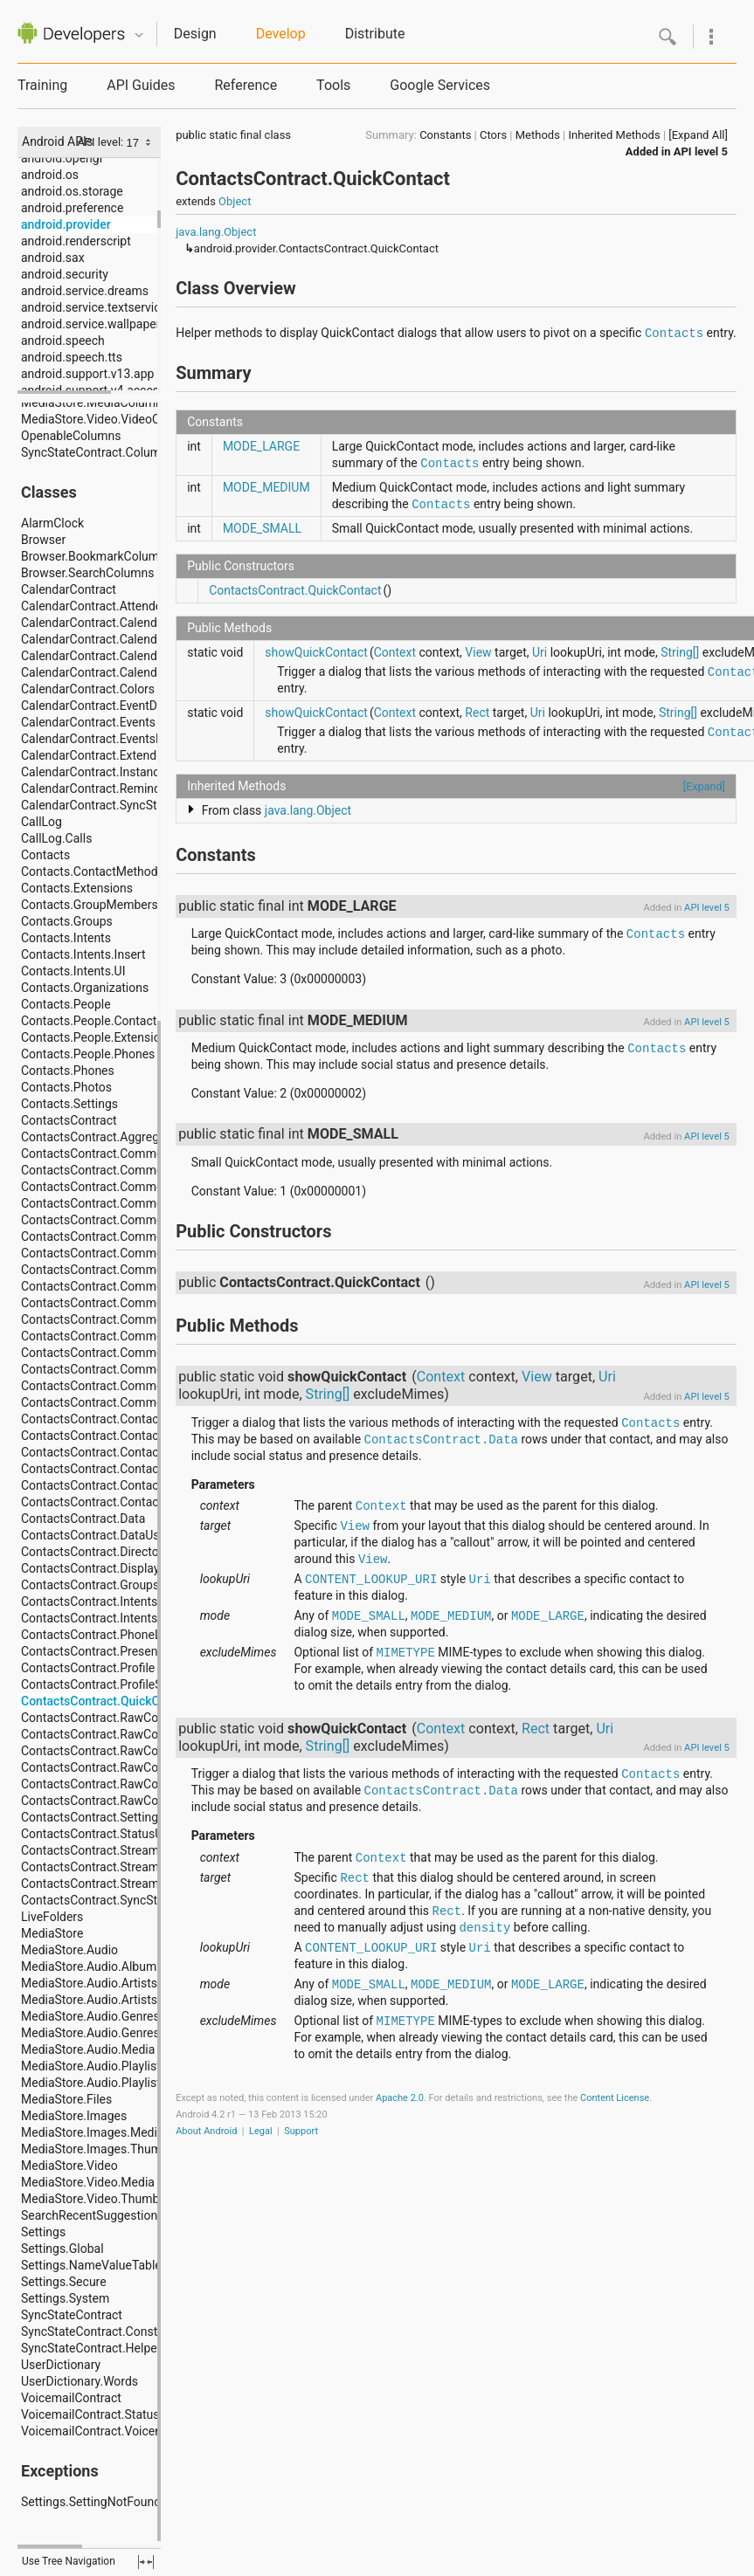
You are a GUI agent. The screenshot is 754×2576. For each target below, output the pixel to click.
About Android (206, 2131)
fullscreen (145, 2562)
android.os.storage (72, 191)
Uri (539, 652)
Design (195, 33)
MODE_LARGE (261, 446)
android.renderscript (76, 241)
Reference (245, 85)
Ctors (493, 134)
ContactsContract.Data (441, 1440)
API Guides (141, 85)
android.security (64, 274)
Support (301, 2131)
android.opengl (61, 158)
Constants (445, 134)
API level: (101, 141)
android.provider (66, 224)
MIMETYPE (406, 1653)
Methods (537, 134)
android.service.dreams (85, 291)
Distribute (375, 33)
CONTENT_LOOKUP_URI (371, 1580)
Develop (281, 33)
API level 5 (701, 151)
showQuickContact (316, 652)
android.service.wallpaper (90, 324)
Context (395, 652)
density (484, 1928)
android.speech (63, 341)
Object (234, 201)
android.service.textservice (94, 307)
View (478, 652)
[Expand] (704, 786)
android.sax (53, 258)
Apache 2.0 (400, 2098)
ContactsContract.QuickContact (295, 590)
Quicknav (139, 35)
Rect (477, 713)
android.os (50, 175)
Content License (614, 2098)
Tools (333, 85)
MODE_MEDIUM (266, 487)
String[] (680, 652)
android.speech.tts (71, 357)
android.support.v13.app (87, 374)
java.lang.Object (216, 231)
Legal (261, 2131)
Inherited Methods (615, 134)
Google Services (440, 85)
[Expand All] (698, 134)
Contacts (674, 334)
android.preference (72, 208)
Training (42, 85)
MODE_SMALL (262, 528)
